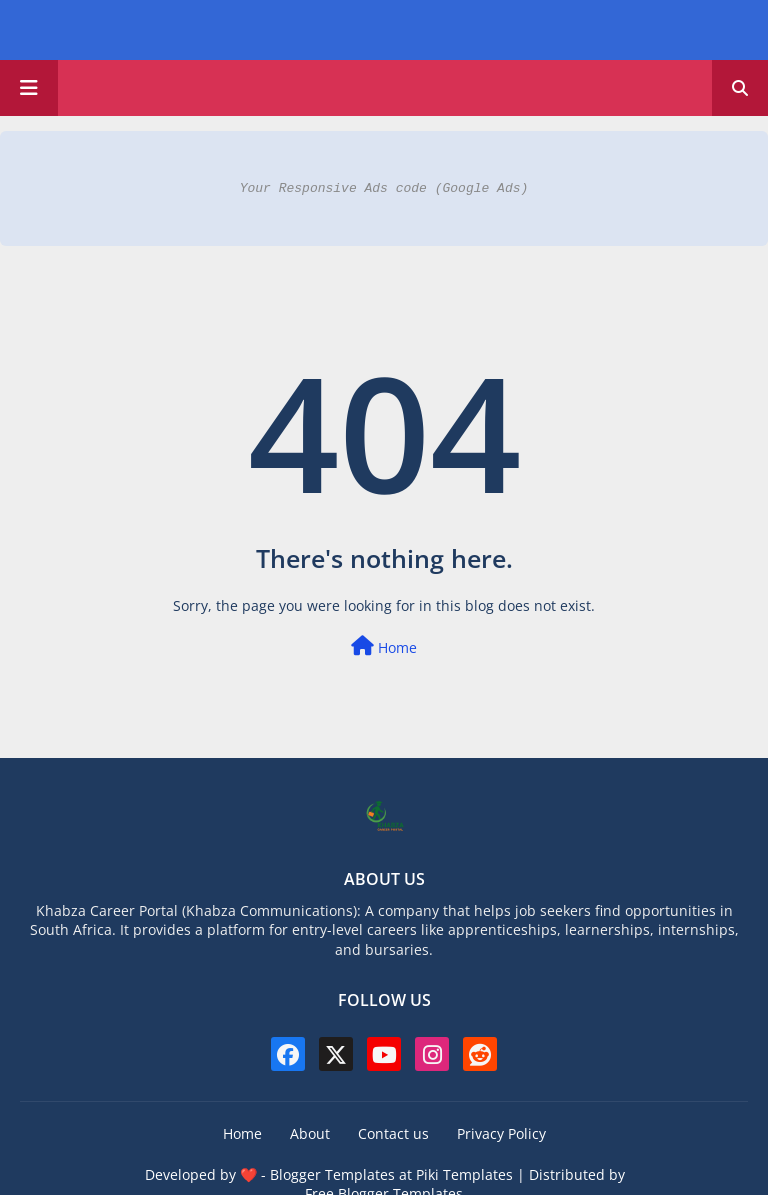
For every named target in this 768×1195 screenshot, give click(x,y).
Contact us (393, 1133)
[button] (740, 88)
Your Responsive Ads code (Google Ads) (384, 188)
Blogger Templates (332, 1174)
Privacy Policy (501, 1133)
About (310, 1133)
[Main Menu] (29, 88)
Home (384, 646)
